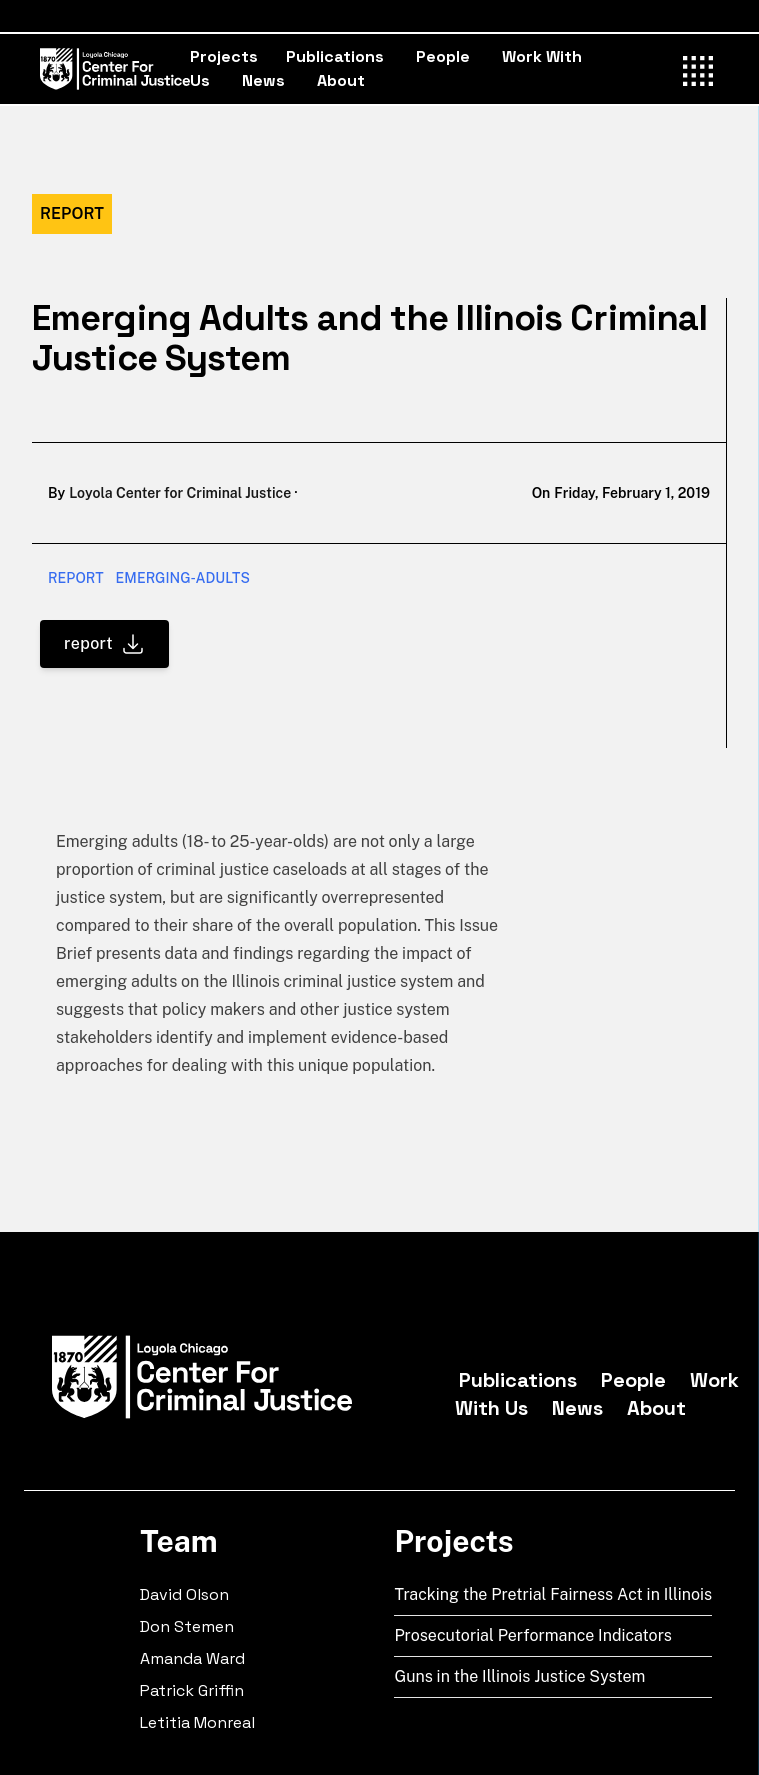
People (443, 56)
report (76, 578)
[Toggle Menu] (699, 68)
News (263, 80)
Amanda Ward (192, 1658)
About (341, 80)
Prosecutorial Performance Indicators (533, 1635)
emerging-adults (183, 578)
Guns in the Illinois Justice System (519, 1676)
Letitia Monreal (197, 1722)
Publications (335, 56)
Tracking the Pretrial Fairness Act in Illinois (553, 1594)
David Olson (184, 1594)
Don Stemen (187, 1626)
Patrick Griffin (192, 1690)
